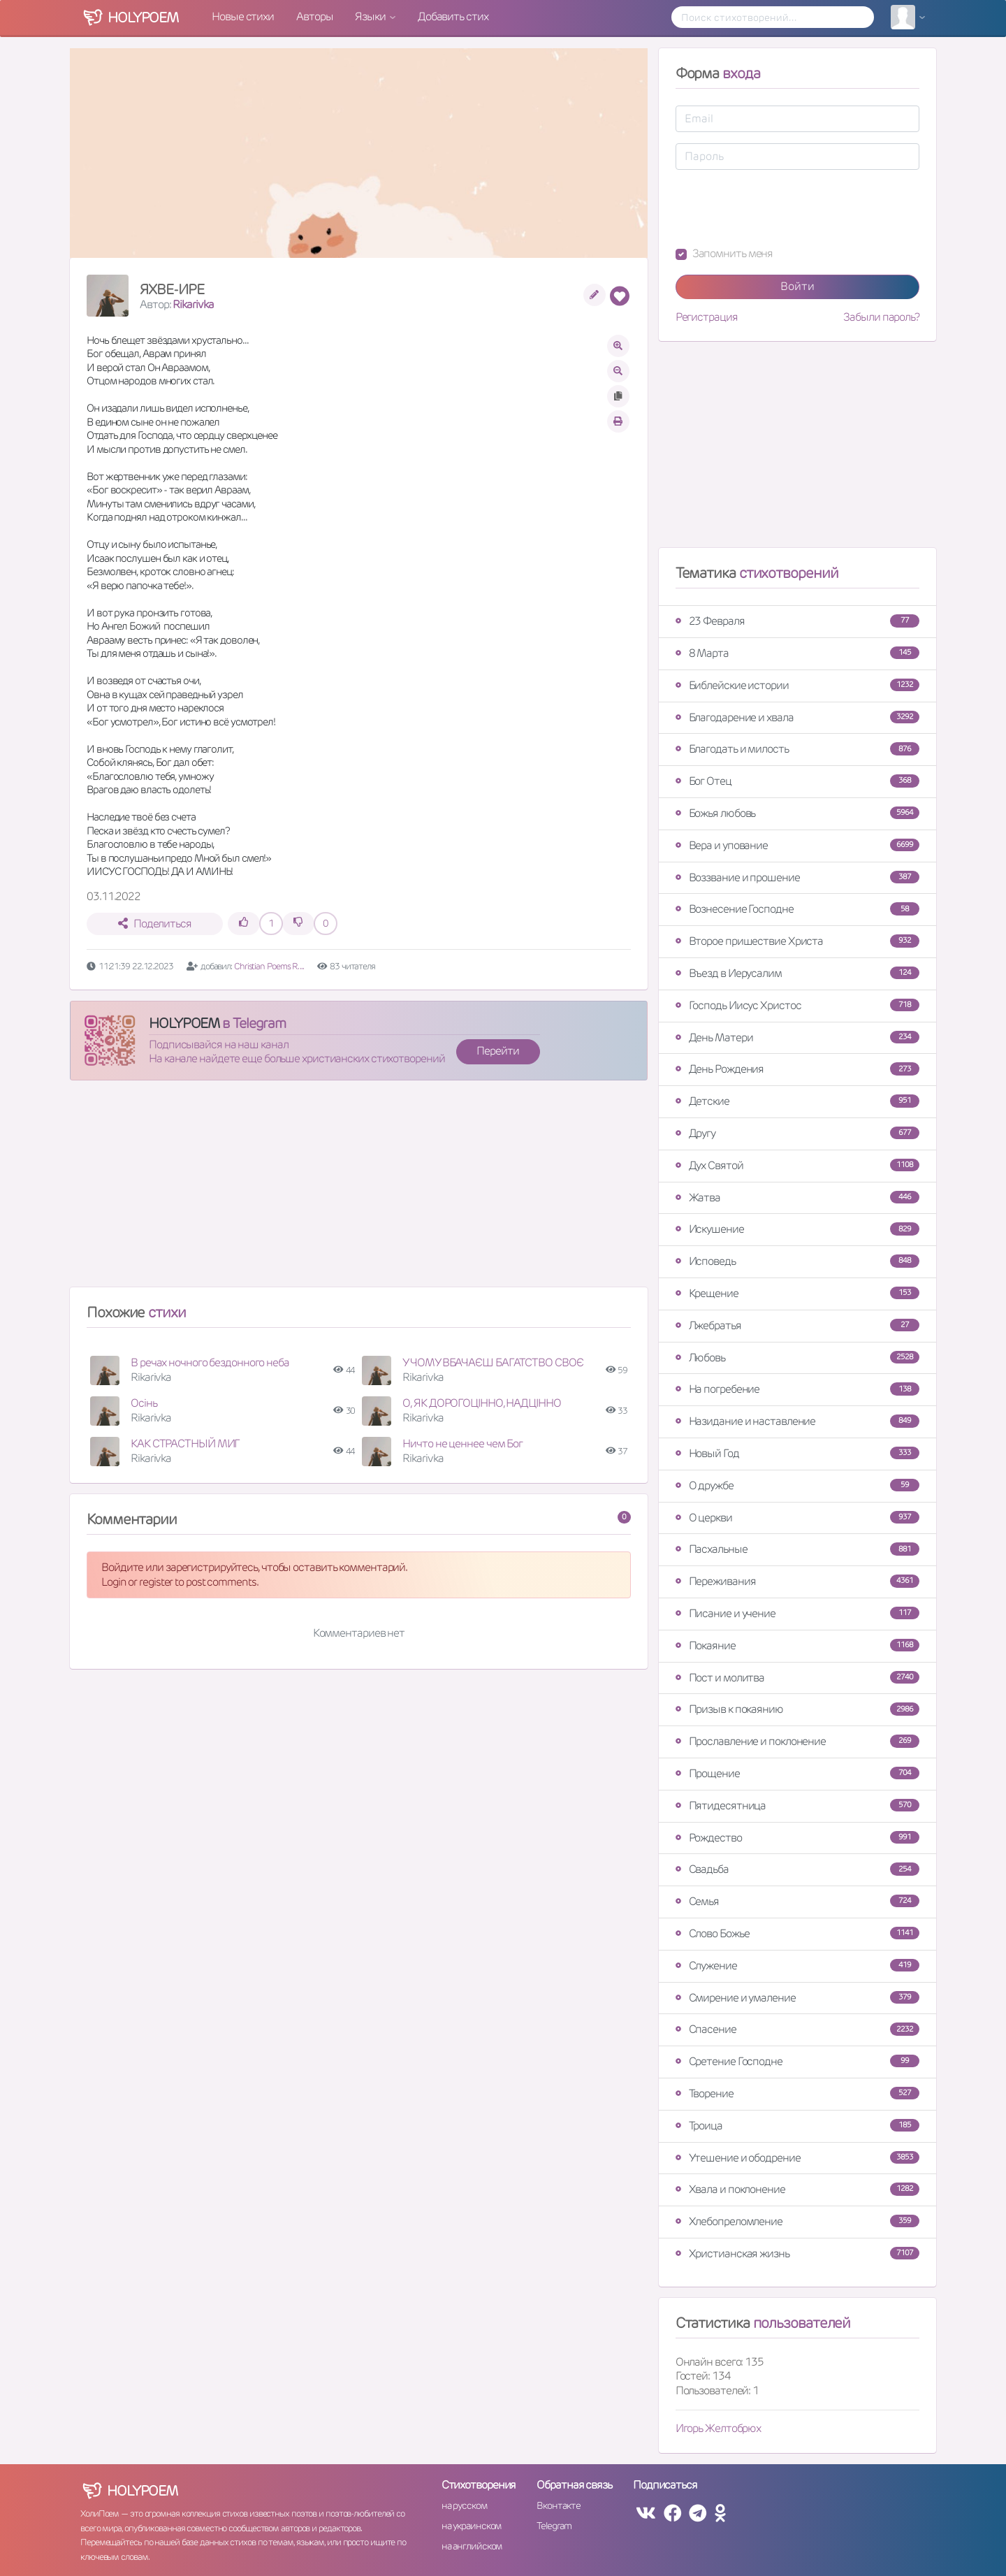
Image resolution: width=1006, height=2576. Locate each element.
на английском (472, 2546)
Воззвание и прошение (797, 877)
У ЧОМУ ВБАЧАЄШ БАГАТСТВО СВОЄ (492, 1362)
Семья (797, 1901)
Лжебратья (797, 1325)
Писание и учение (797, 1613)
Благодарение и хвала (797, 717)
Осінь (144, 1403)
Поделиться (154, 923)
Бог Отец (797, 781)
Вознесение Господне (797, 909)
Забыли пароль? (881, 317)
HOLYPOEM (184, 1023)
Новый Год (797, 1453)
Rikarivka (193, 304)
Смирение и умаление (797, 1997)
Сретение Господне (797, 2061)
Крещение (797, 1293)
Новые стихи (243, 16)
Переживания (797, 1581)
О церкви (797, 1517)
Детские (797, 1101)
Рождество (797, 1837)
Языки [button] (371, 16)
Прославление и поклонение (797, 1741)
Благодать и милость (797, 748)
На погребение (797, 1389)
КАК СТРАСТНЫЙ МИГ (185, 1443)
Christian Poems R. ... (269, 966)
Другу (797, 1133)
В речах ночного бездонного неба (210, 1362)
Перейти (497, 1050)
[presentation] (782, 208)
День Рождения (797, 1069)
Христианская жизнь (797, 2253)
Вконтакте (558, 2505)
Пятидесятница (797, 1805)
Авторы (314, 16)
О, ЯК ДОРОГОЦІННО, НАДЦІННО (481, 1403)
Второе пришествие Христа (797, 941)
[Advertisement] (359, 1189)
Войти (797, 286)
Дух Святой (797, 1165)
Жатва (797, 1197)
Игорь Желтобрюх (718, 2428)
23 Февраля (797, 621)
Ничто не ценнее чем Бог (462, 1443)
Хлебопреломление (797, 2221)
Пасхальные (797, 1549)
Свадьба (797, 1869)
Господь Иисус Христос (797, 1005)
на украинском (472, 2525)
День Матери (797, 1037)
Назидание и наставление (797, 1421)
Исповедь (797, 1261)
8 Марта (797, 653)
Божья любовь (797, 813)
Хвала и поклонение (797, 2189)
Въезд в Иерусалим (797, 973)
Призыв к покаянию (797, 1709)
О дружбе (797, 1485)
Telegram (554, 2525)
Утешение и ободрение (797, 2157)
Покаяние (797, 1645)
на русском (464, 2505)
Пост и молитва (797, 1677)
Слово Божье (797, 1933)
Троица (797, 2125)
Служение (797, 1965)
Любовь (797, 1357)
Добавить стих (453, 16)
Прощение (797, 1773)
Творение (797, 2093)
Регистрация (707, 317)
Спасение (797, 2029)
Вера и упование (797, 845)
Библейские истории (797, 685)
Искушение (797, 1229)
